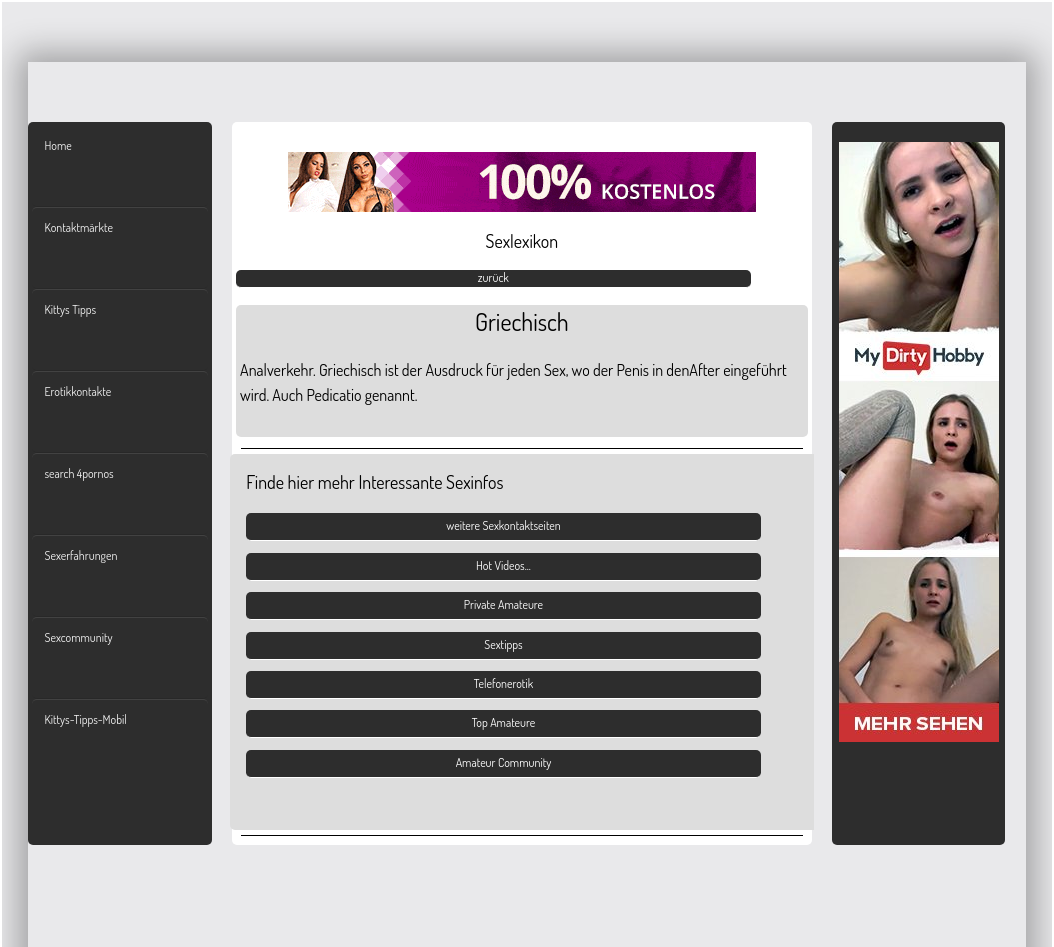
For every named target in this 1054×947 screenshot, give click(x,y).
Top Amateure (504, 722)
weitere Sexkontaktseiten (503, 525)
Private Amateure (503, 604)
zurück (493, 277)
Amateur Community (504, 762)
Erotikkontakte (77, 391)
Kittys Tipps (70, 309)
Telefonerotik (503, 683)
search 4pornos (78, 473)
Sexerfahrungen (80, 555)
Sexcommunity (78, 637)
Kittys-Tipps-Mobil (85, 719)
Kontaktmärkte (78, 227)
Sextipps (503, 644)
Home (57, 145)
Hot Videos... (503, 565)
